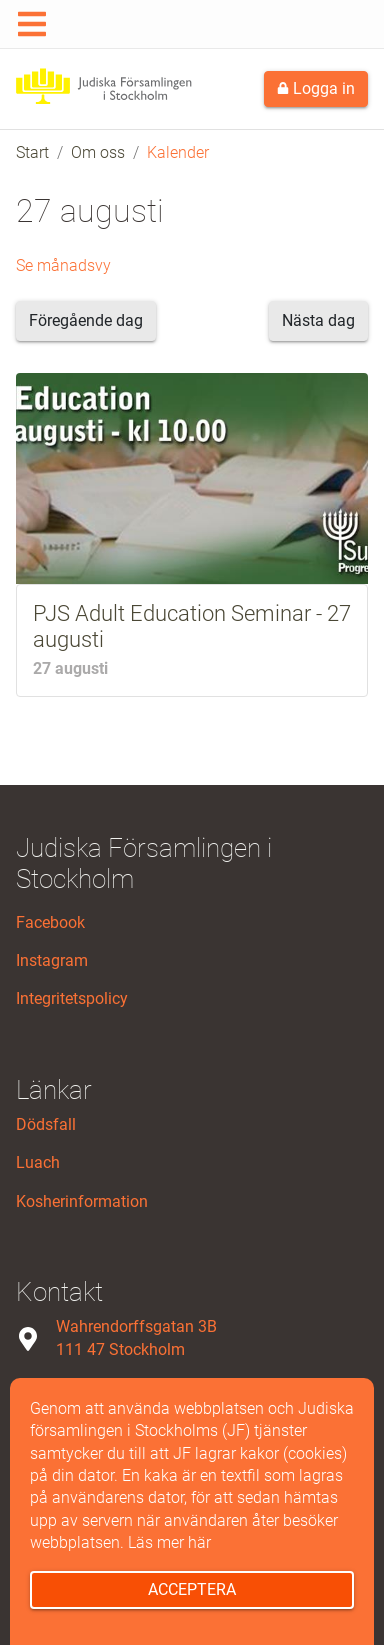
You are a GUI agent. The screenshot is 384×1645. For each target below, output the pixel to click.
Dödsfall (46, 1124)
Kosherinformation (82, 1201)
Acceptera (192, 1589)
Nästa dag (318, 320)
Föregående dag (86, 320)
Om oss (98, 152)
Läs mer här (169, 1542)
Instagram (52, 960)
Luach (38, 1162)
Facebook (50, 922)
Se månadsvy (63, 265)
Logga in (316, 88)
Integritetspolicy (72, 998)
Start (32, 152)
